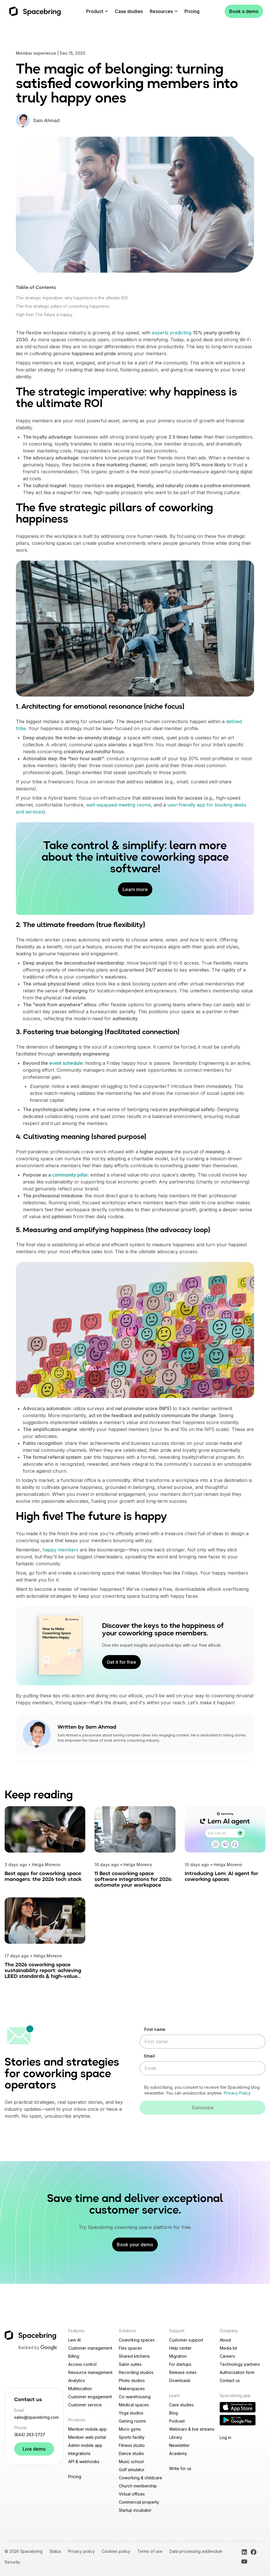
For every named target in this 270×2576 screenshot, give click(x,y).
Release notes (183, 2372)
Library (175, 2437)
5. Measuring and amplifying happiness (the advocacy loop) (113, 1230)
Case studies (129, 11)
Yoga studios (131, 2412)
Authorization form (237, 2372)
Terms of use (149, 2551)
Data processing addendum (195, 2551)
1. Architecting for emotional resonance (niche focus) (100, 706)
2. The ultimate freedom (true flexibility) (80, 925)
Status (55, 2551)
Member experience (36, 53)
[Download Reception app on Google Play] (238, 2420)
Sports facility (132, 2437)
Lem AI (74, 2339)
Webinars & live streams (191, 2429)
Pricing (191, 11)
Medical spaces (134, 2404)
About (225, 2339)
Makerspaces (132, 2388)
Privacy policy (81, 2551)
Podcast (177, 2421)
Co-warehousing (135, 2396)
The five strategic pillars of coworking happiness (62, 306)
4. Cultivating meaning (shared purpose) (81, 1137)
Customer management (90, 2348)
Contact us (230, 2380)
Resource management (90, 2372)
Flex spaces (130, 2348)
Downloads (180, 2380)
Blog (173, 2412)
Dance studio (131, 2453)
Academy (178, 2453)
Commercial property (139, 2502)
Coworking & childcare (140, 2477)
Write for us (180, 2468)
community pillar (70, 1175)
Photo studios (132, 2380)
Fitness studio (132, 2445)
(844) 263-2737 (29, 2434)
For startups (180, 2364)
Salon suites (130, 2364)
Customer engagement (90, 2396)
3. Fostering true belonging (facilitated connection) (98, 1032)
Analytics (76, 2380)
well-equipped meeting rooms (118, 805)
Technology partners (240, 2364)
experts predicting (171, 333)
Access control (82, 2364)
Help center (180, 2348)
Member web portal (87, 2437)
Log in (225, 2437)
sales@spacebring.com (34, 2417)
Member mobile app (87, 2429)
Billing (73, 2356)
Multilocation (80, 2388)
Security (12, 2561)
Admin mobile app (85, 2445)
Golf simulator (132, 2469)
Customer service (85, 2404)
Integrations (79, 2453)
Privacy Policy (237, 2093)
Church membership (138, 2485)
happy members (60, 1550)
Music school (131, 2461)
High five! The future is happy (44, 314)
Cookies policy (116, 2551)
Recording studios (136, 2372)
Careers (227, 2356)
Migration (178, 2356)
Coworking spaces (137, 2339)
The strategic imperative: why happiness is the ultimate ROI (72, 297)
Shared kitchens (134, 2356)
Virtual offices (132, 2493)
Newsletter (179, 2445)
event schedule (66, 1063)
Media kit (228, 2348)
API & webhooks (83, 2461)
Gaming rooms (132, 2421)
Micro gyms (130, 2429)
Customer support (186, 2339)
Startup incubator (135, 2510)
